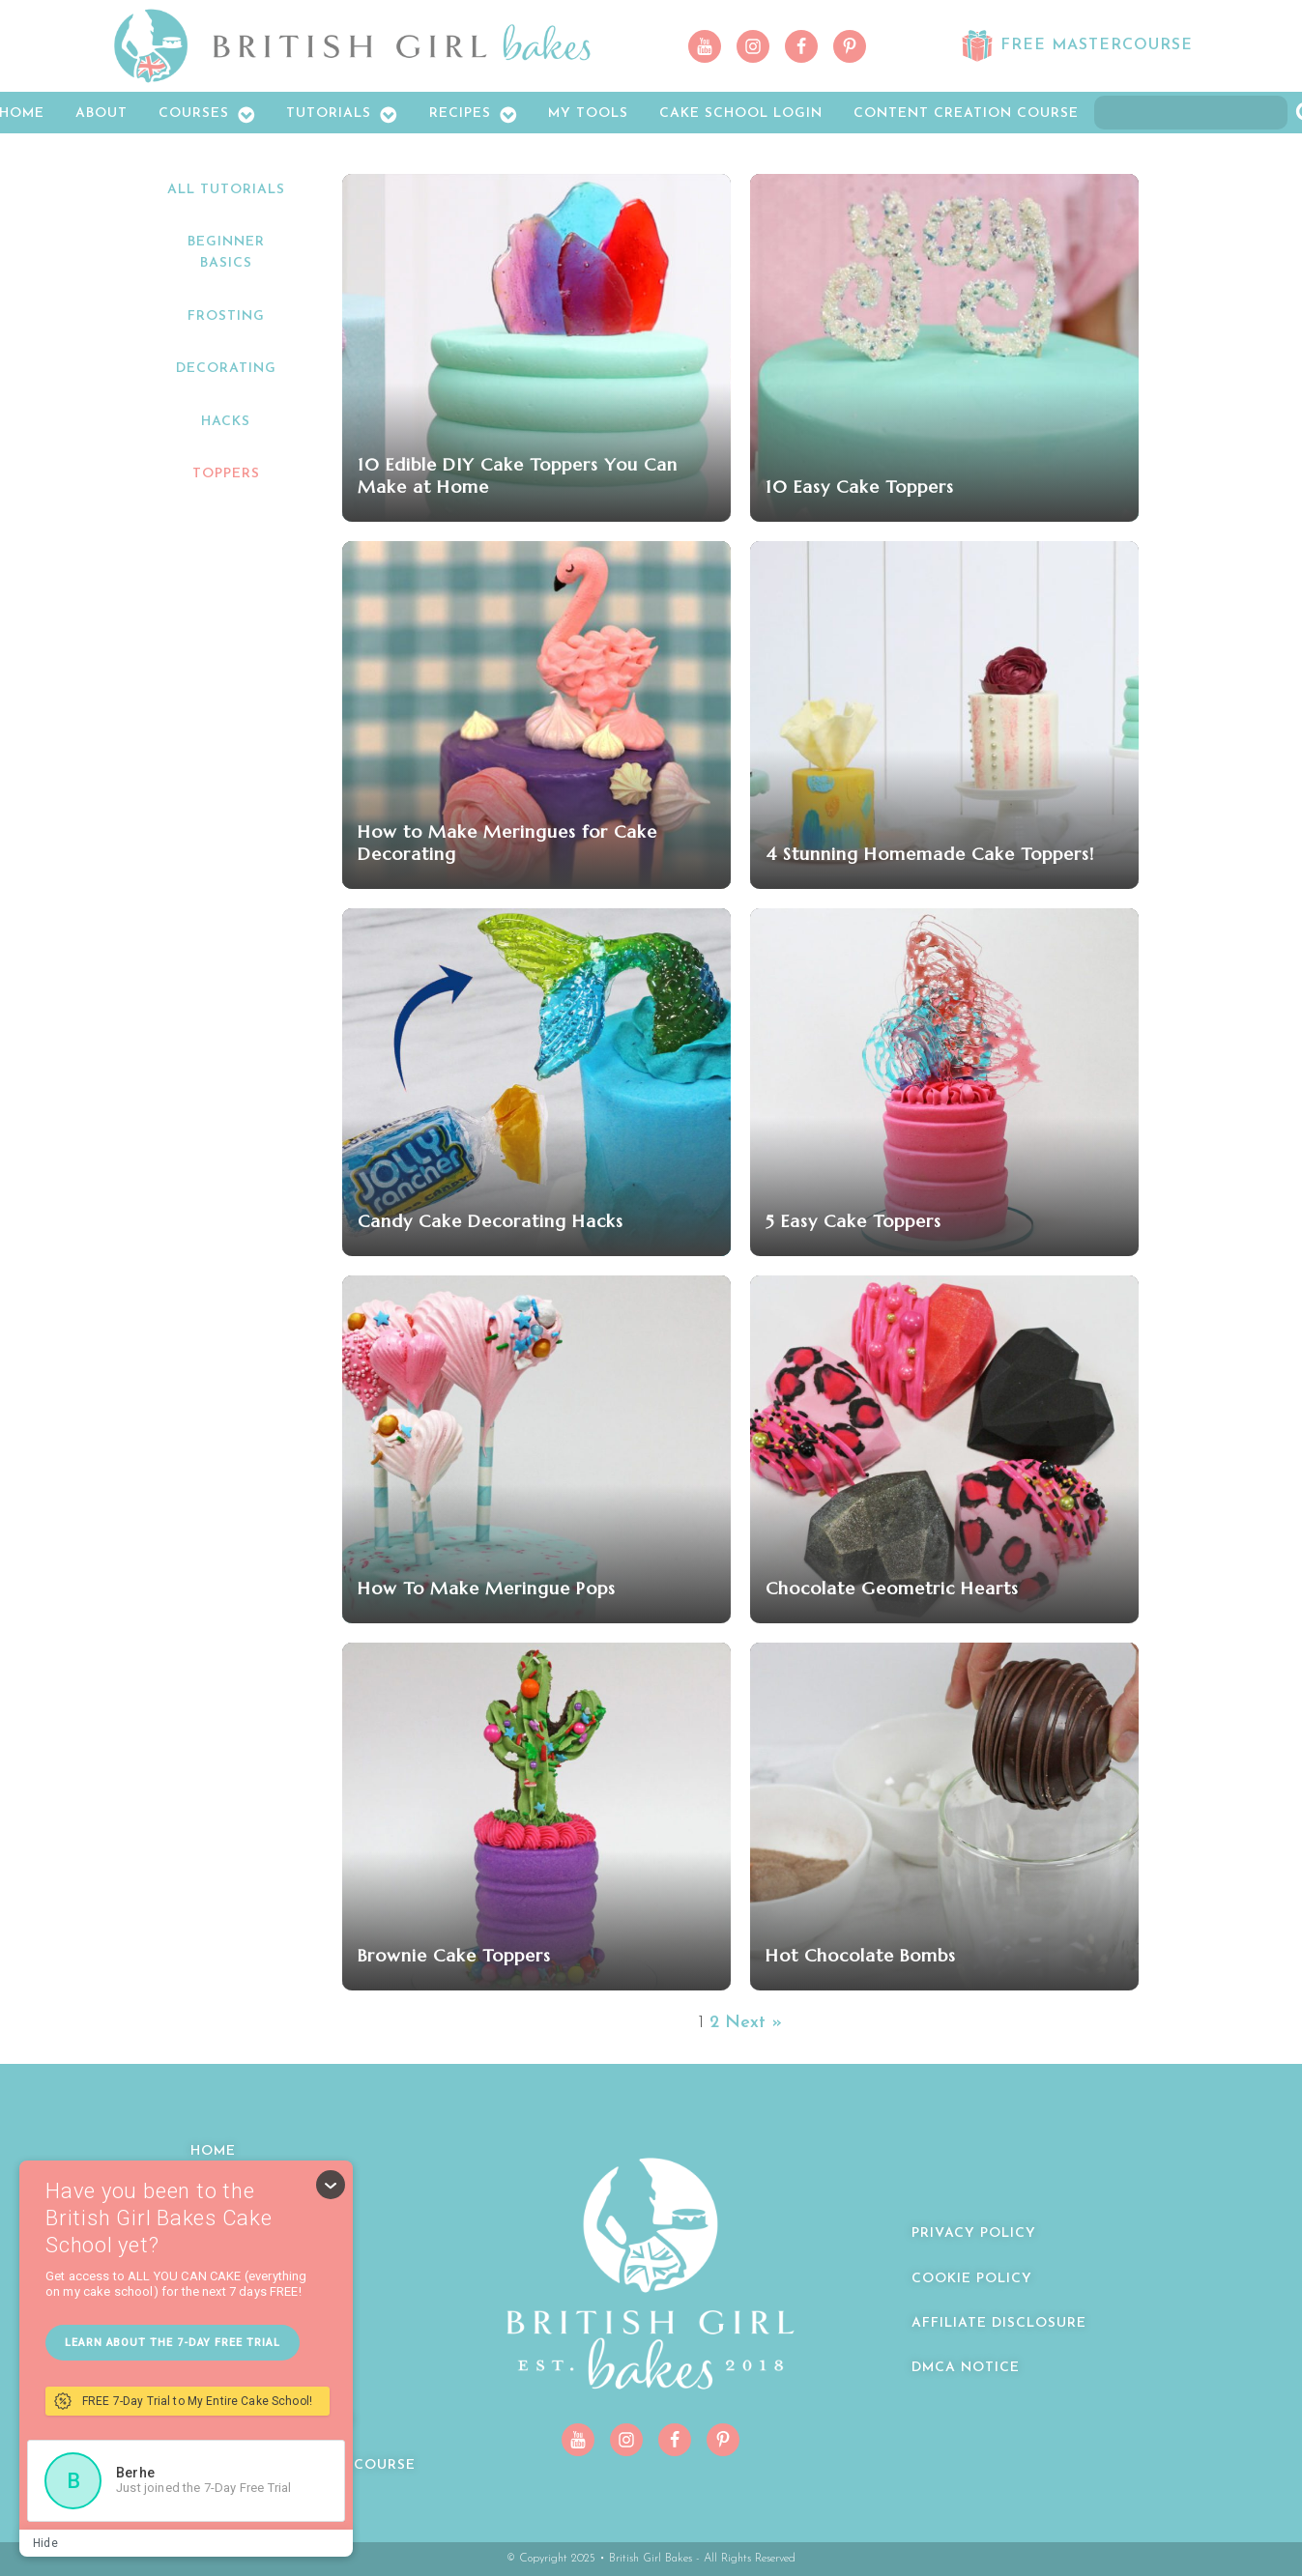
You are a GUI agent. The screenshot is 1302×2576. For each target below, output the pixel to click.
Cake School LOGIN (741, 113)
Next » (753, 2023)
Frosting (226, 316)
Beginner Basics (226, 253)
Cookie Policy (971, 2279)
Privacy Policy (973, 2233)
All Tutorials (226, 190)
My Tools (588, 113)
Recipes (473, 115)
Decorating (226, 368)
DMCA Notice (965, 2368)
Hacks (225, 422)
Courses (207, 115)
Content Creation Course (966, 113)
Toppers (226, 474)
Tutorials (342, 115)
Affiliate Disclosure (998, 2323)
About (101, 113)
